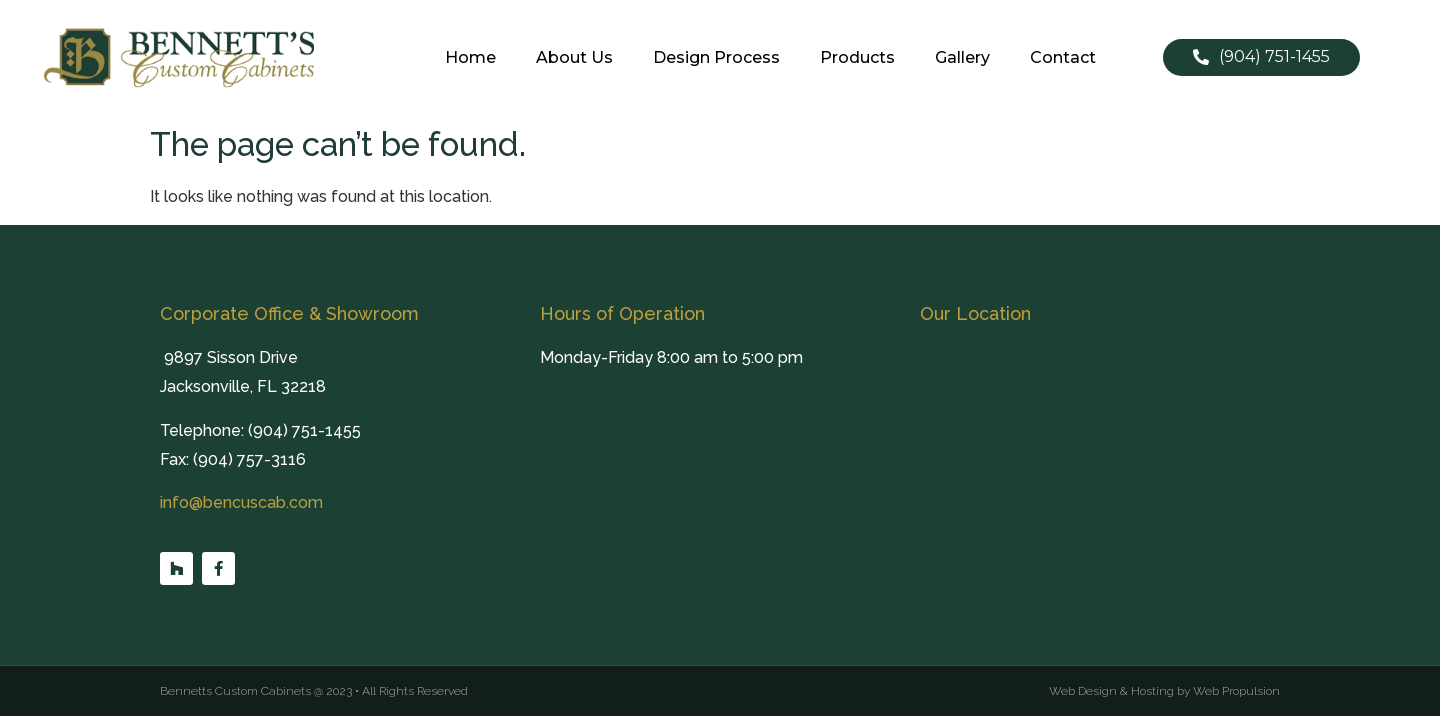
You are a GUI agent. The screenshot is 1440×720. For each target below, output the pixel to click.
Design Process (716, 57)
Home (470, 57)
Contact (1063, 57)
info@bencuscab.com (241, 502)
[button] (1261, 57)
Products (857, 57)
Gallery (962, 57)
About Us (574, 57)
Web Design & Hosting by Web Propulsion (1164, 691)
